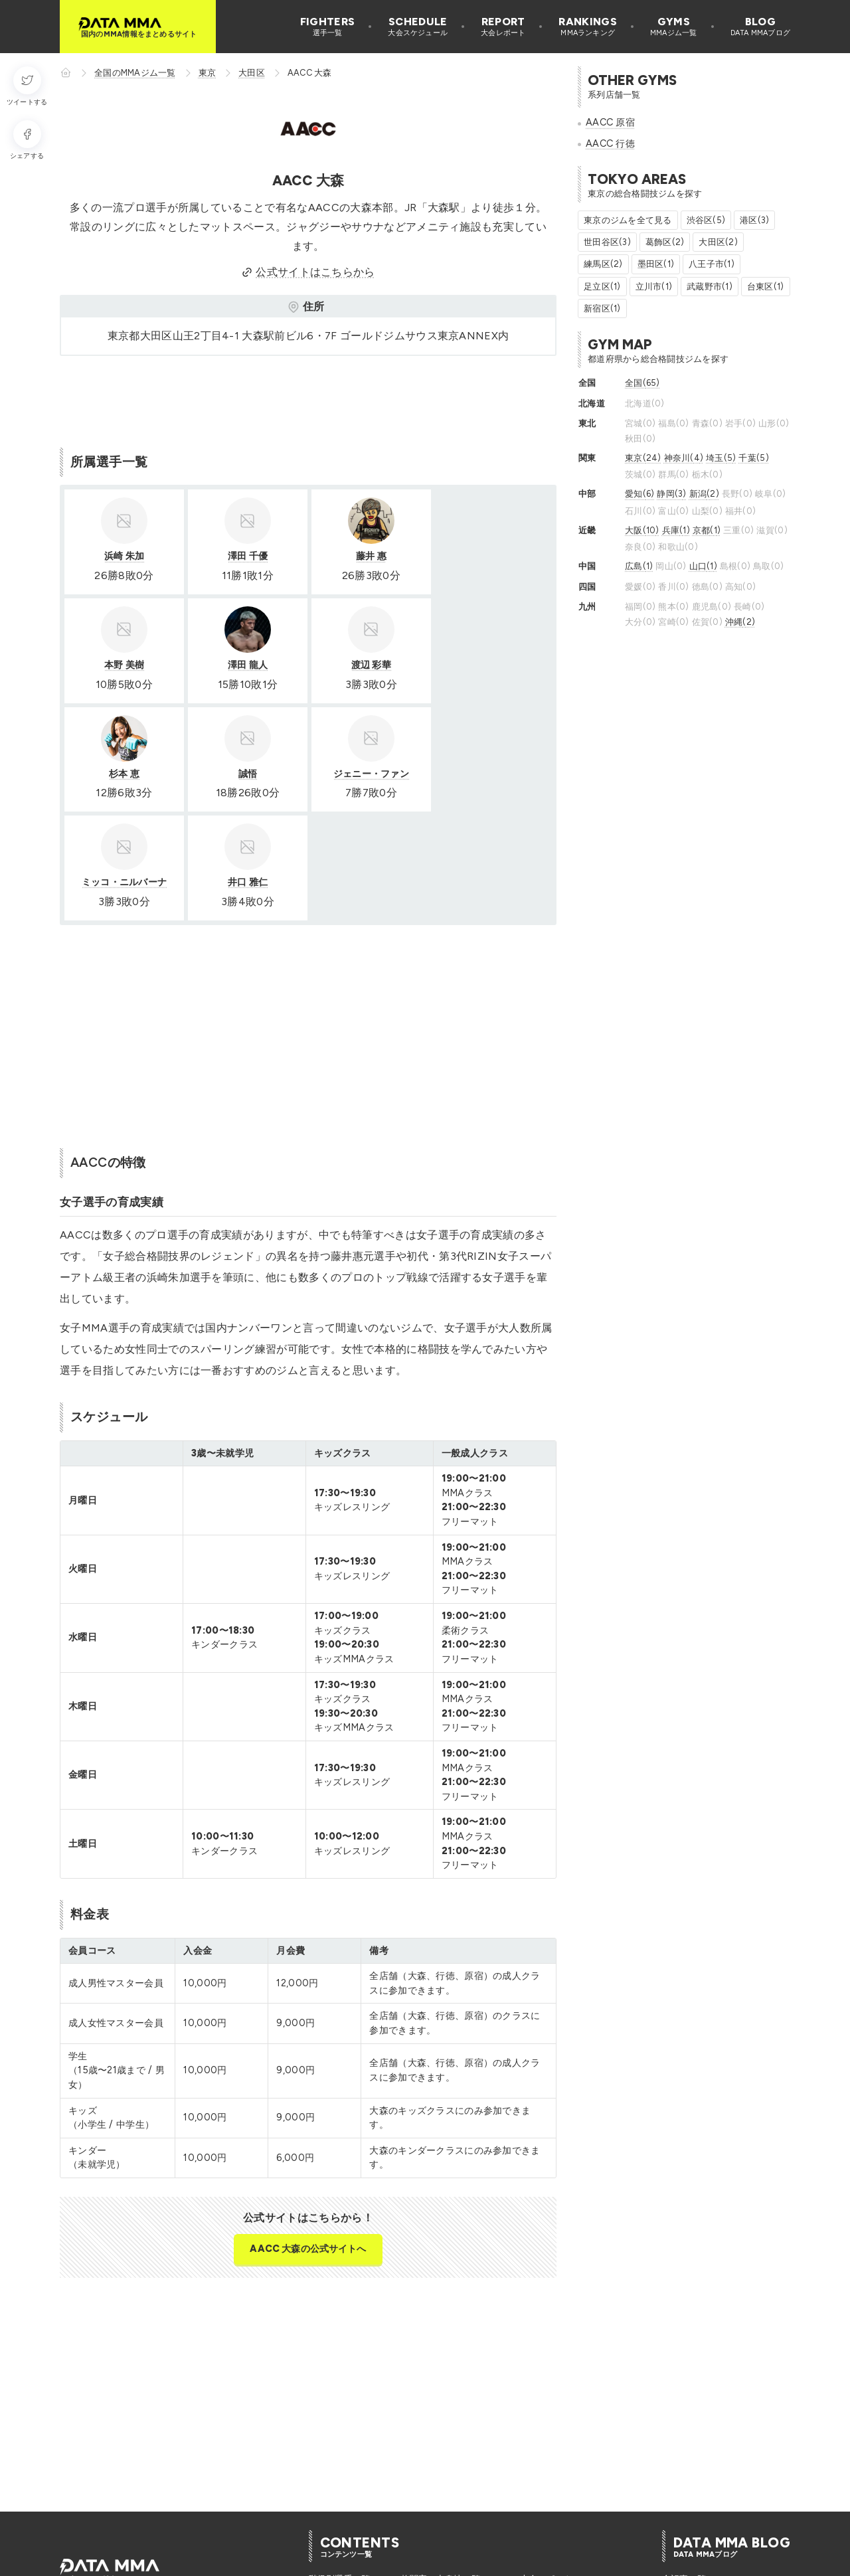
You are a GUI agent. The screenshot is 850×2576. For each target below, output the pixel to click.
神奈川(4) (684, 458)
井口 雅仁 (369, 774)
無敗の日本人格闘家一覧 (449, 2501)
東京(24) (643, 458)
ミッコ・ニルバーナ (247, 774)
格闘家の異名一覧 (344, 2501)
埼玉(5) (721, 458)
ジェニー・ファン (123, 774)
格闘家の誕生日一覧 (348, 2486)
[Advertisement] (301, 399)
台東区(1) (765, 287)
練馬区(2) (603, 264)
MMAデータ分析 (694, 2486)
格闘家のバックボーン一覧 (454, 2486)
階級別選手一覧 (340, 2471)
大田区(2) (718, 242)
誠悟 (492, 665)
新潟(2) (704, 494)
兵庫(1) (676, 530)
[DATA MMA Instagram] (92, 2498)
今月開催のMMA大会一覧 (450, 2517)
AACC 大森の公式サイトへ (308, 2140)
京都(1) (707, 530)
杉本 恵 (369, 665)
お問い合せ (376, 2561)
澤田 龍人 (123, 665)
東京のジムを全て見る (628, 220)
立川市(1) (654, 287)
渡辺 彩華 (246, 665)
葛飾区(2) (665, 242)
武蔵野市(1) (709, 287)
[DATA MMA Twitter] (68, 2498)
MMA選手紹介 (689, 2501)
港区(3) (754, 220)
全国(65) (642, 383)
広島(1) (639, 566)
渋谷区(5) (706, 220)
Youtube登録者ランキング (571, 2486)
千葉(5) (753, 458)
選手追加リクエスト (298, 2561)
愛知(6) (639, 494)
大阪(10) (642, 530)
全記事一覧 (684, 2471)
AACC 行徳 (610, 143)
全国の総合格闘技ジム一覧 (573, 2517)
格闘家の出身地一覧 (440, 2471)
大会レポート (546, 2471)
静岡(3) (671, 494)
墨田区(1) (656, 264)
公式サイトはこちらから (308, 272)
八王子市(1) (711, 264)
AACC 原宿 (610, 122)
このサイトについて (99, 2561)
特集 (671, 2517)
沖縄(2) (740, 622)
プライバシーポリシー (199, 2561)
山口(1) (703, 566)
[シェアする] (27, 140)
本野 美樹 (492, 556)
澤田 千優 (246, 556)
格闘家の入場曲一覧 (348, 2517)
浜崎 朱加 (123, 556)
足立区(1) (602, 287)
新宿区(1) (602, 308)
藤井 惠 (369, 556)
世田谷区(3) (607, 242)
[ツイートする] (27, 86)
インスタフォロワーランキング (581, 2501)
